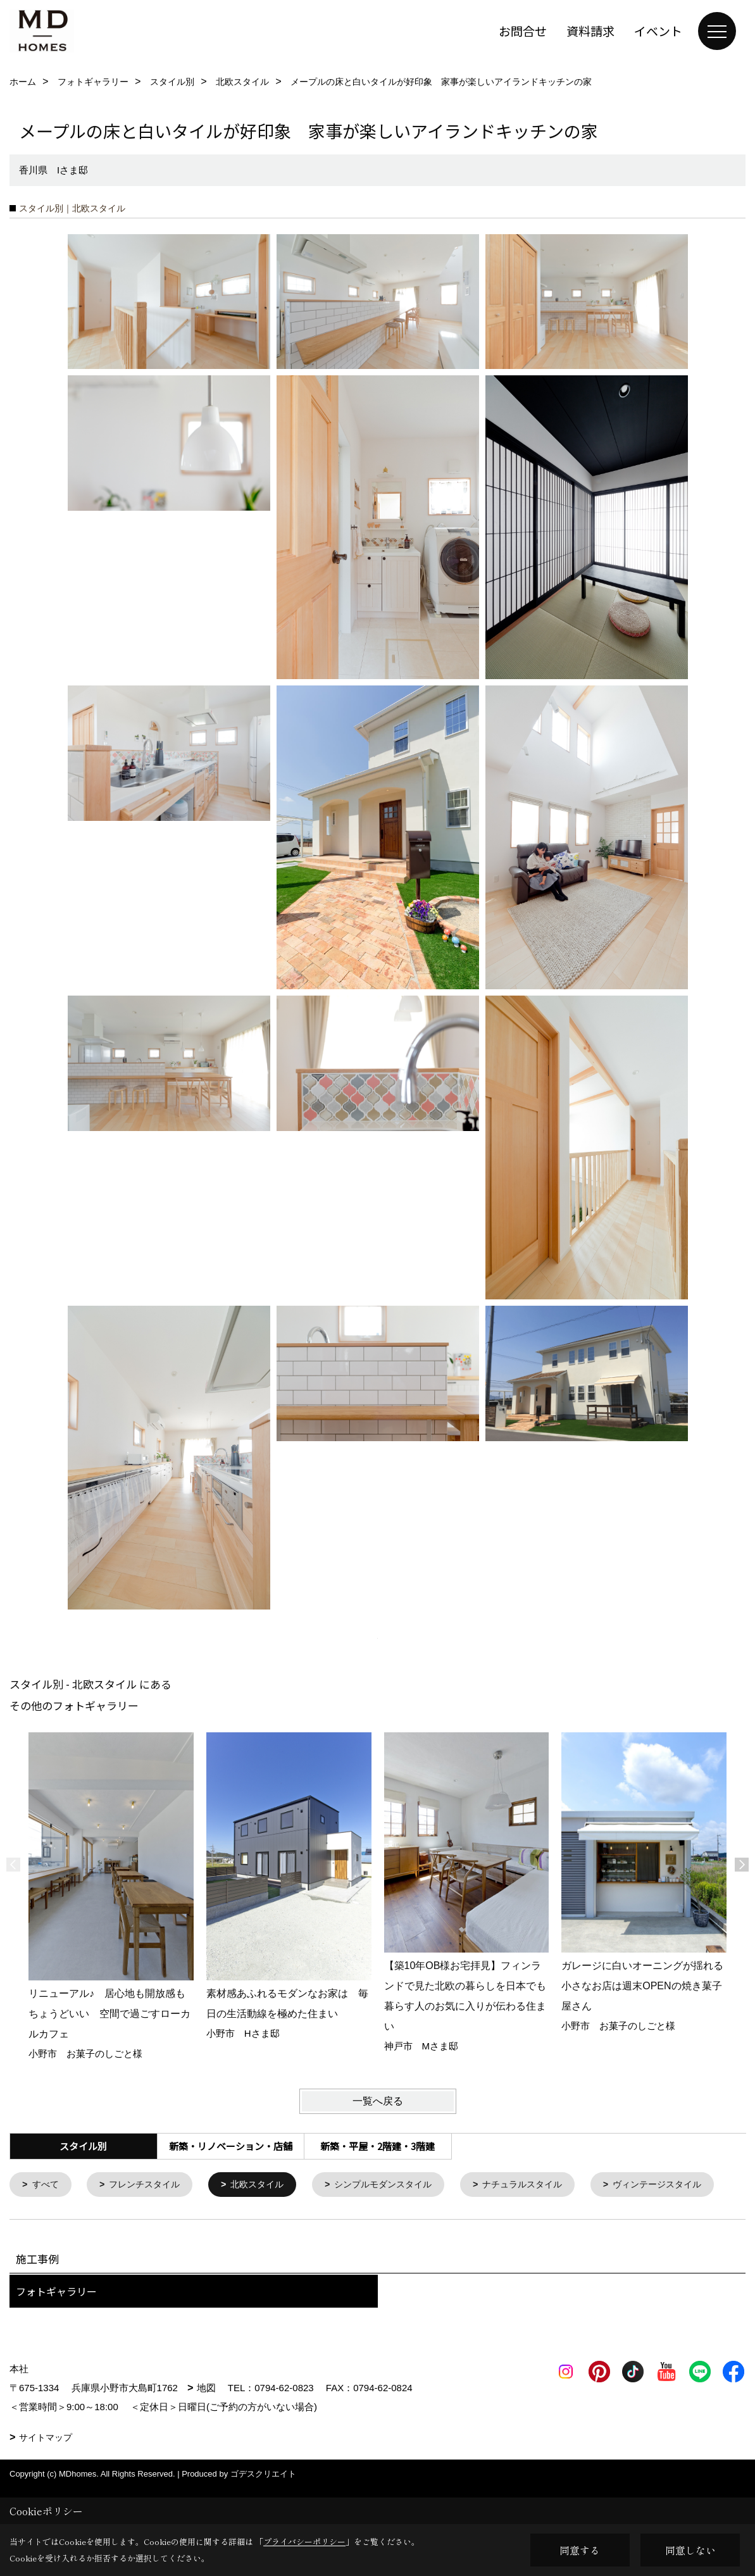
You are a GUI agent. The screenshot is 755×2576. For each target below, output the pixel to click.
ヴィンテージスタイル (80, 2220)
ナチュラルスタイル (546, 2185)
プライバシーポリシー (304, 2541)
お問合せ (523, 30)
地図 (206, 2424)
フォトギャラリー (56, 2327)
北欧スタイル (267, 2185)
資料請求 (590, 30)
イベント (658, 30)
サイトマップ (45, 2474)
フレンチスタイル (150, 2185)
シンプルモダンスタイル (399, 2185)
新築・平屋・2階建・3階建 (377, 2146)
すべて (47, 2185)
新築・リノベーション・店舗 (230, 2146)
